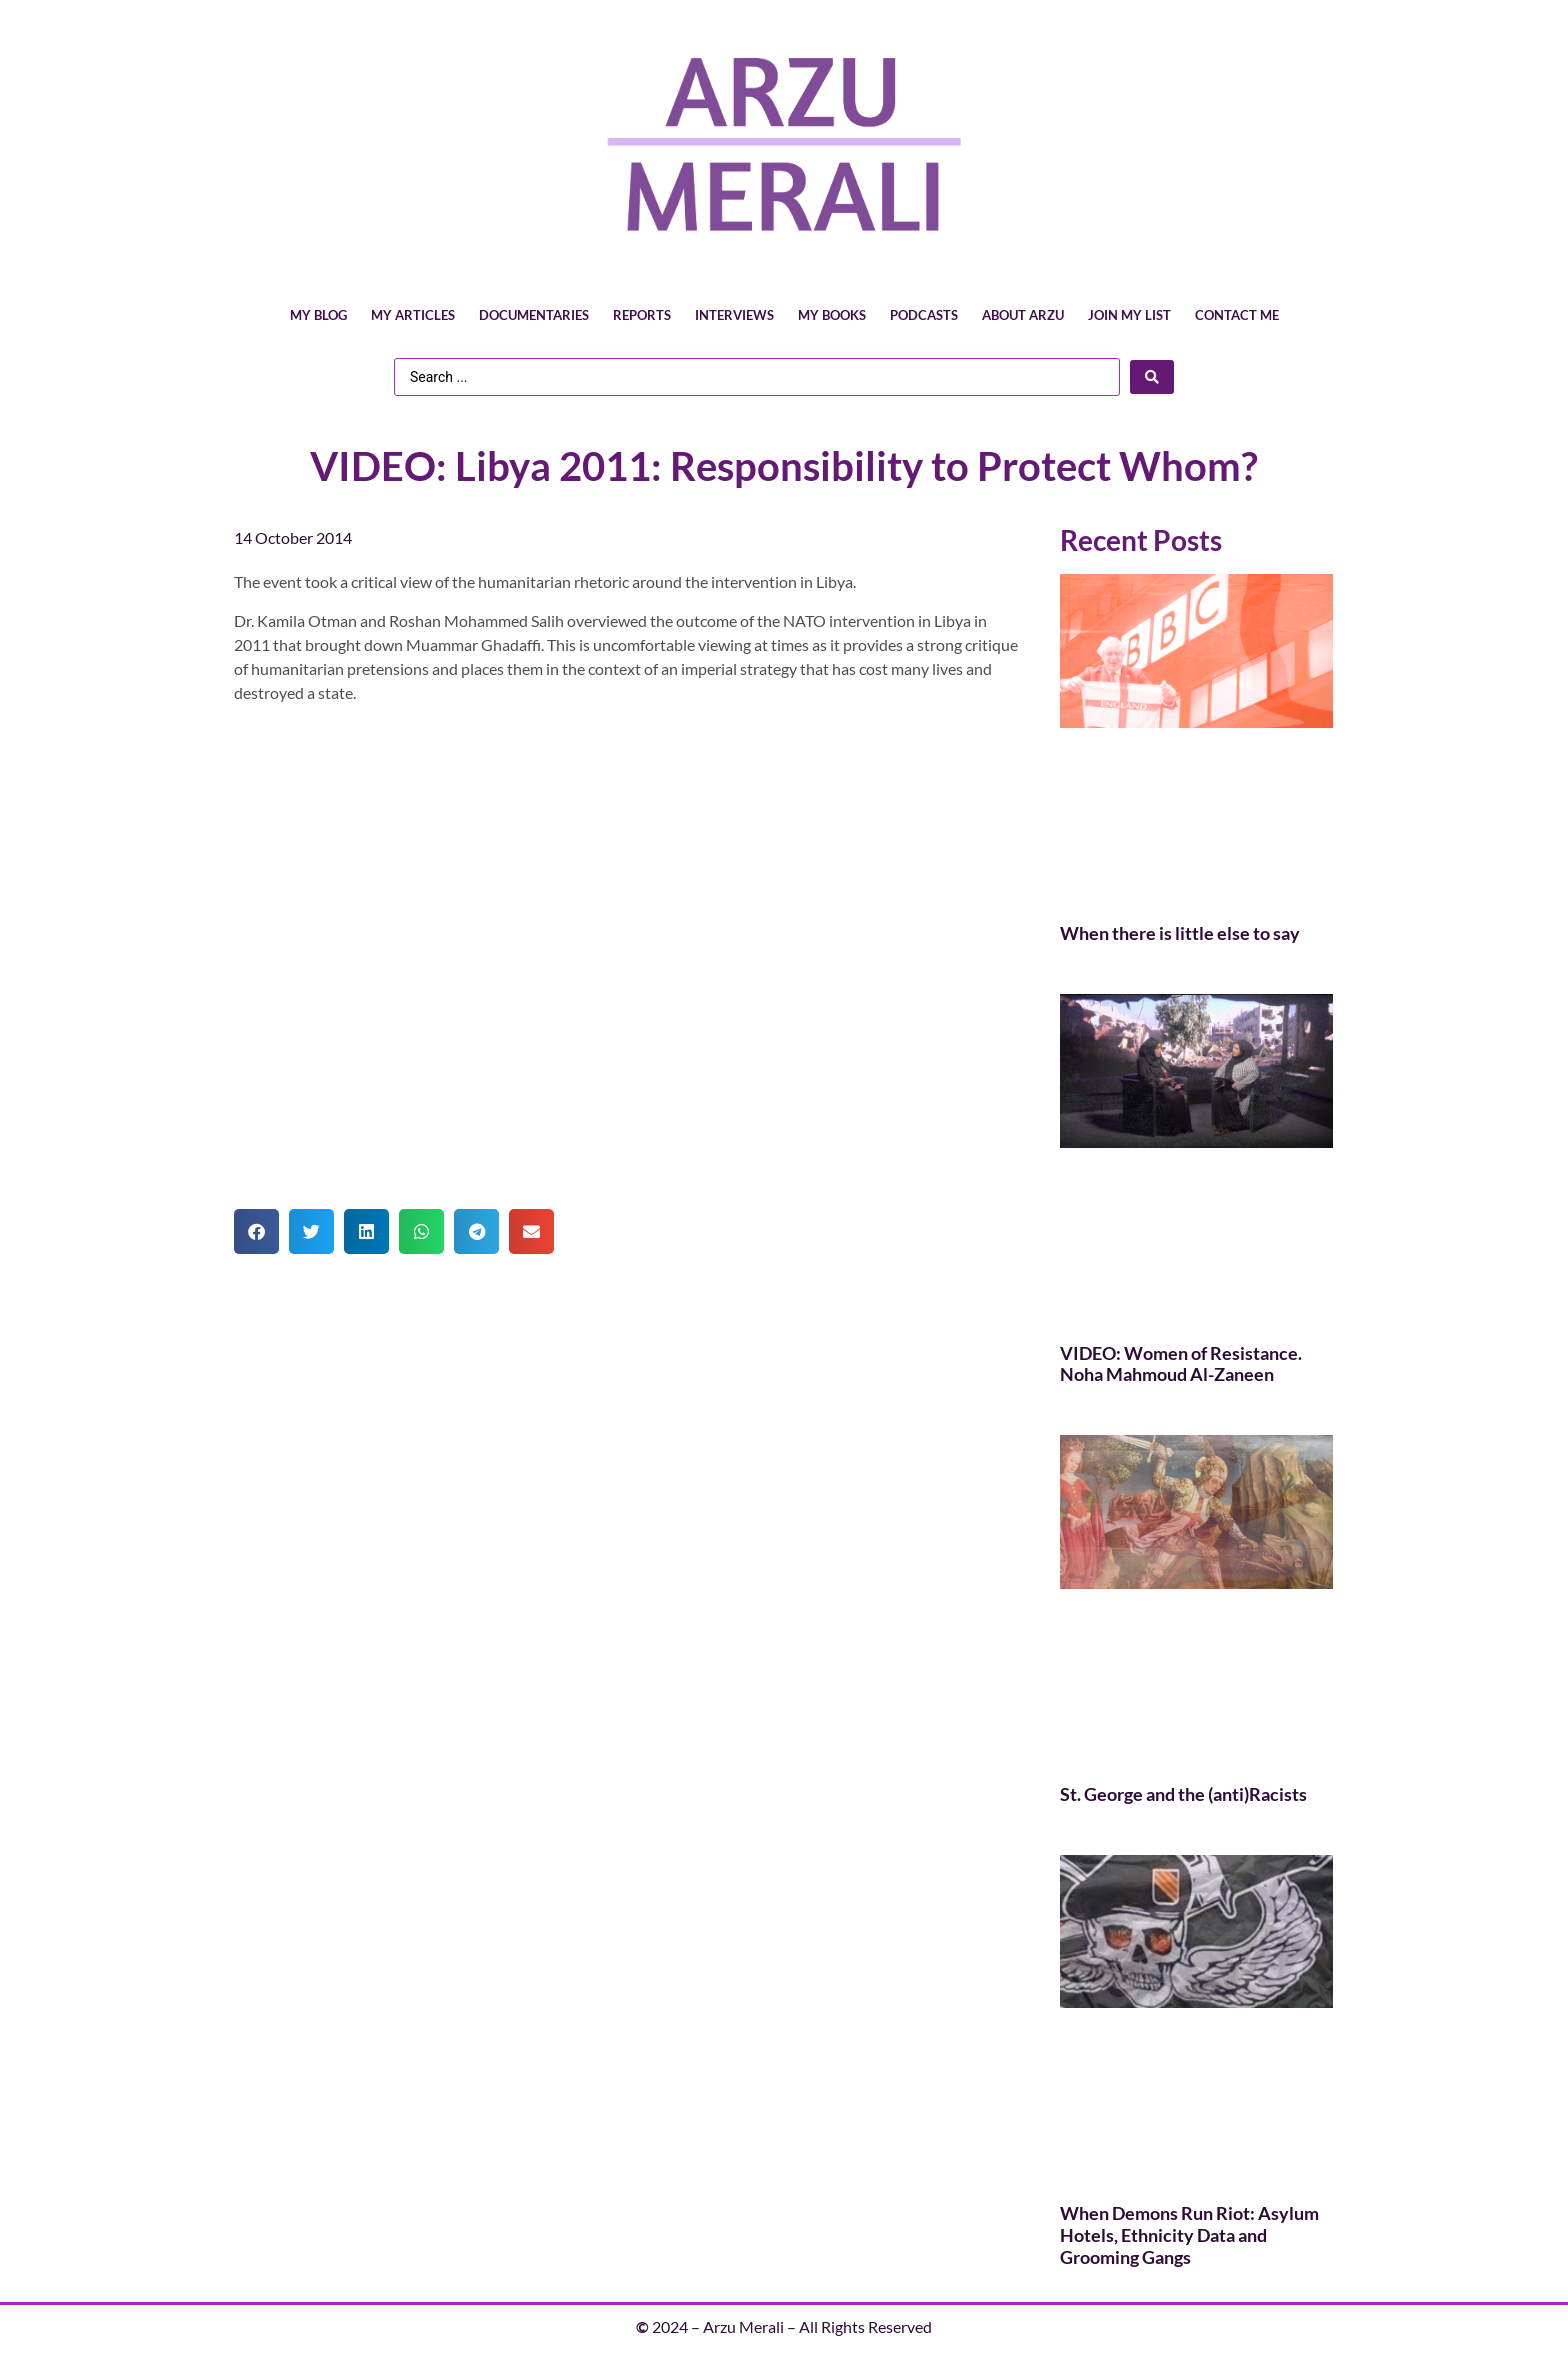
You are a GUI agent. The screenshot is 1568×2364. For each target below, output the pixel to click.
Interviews (734, 315)
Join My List (1129, 315)
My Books (832, 315)
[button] (256, 1231)
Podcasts (924, 315)
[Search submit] (1152, 377)
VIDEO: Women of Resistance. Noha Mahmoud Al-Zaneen (1181, 1364)
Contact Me (1237, 315)
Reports (642, 315)
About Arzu (1023, 315)
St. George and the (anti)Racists (1183, 1794)
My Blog (318, 315)
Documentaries (534, 315)
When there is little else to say (1180, 933)
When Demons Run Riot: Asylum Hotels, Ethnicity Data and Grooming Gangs (1189, 2234)
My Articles (413, 315)
